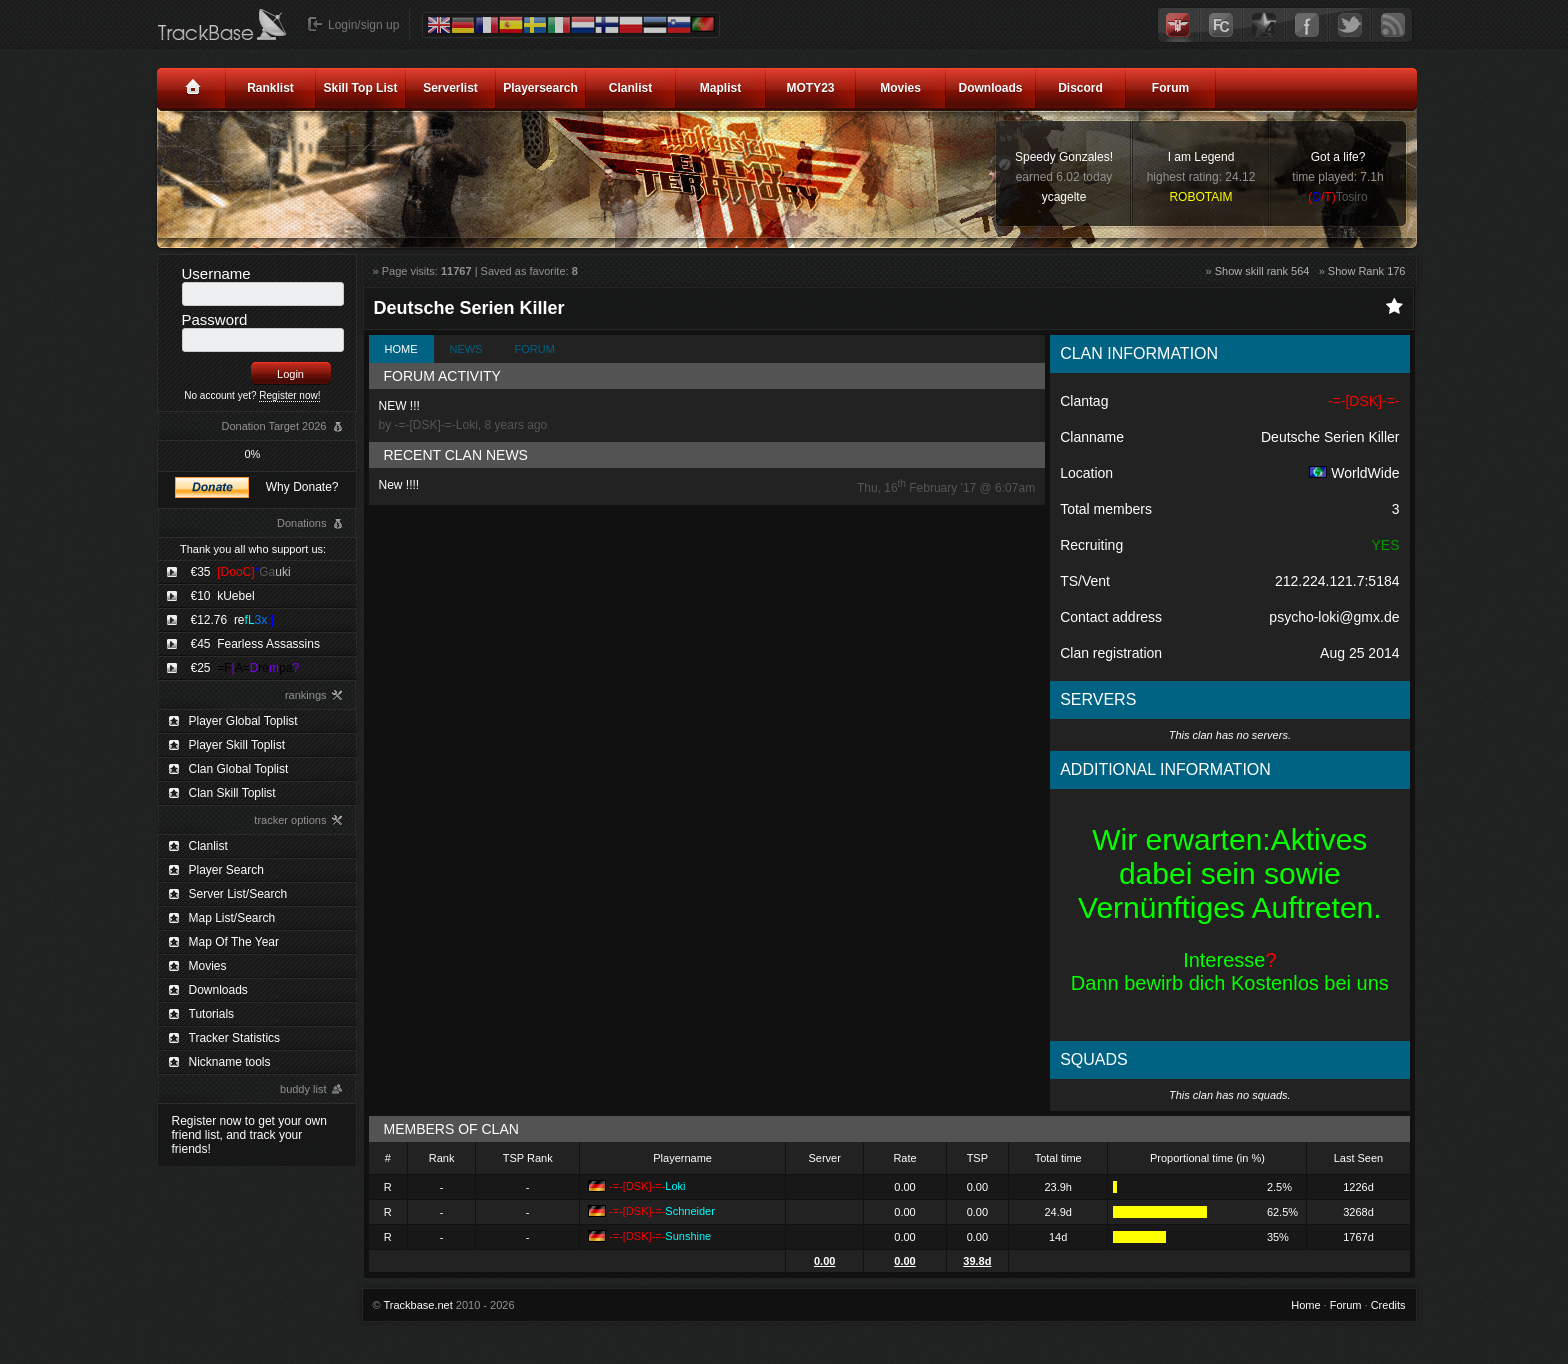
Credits (1388, 1305)
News (466, 349)
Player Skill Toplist (237, 745)
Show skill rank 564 (1262, 271)
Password (215, 319)
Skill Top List (361, 88)
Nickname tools (230, 1062)
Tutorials (212, 1014)
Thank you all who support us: (253, 549)
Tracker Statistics (235, 1038)
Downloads (990, 88)
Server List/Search (238, 894)
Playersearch (540, 88)
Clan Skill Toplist (232, 793)
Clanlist (630, 88)
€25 (245, 668)
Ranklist (270, 88)
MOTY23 (810, 88)
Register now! (289, 395)
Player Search (226, 870)
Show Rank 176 (1367, 271)
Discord (1080, 88)
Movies (900, 88)
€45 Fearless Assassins (255, 644)
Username (216, 273)
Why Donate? (302, 487)
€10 (223, 596)
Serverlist (450, 88)
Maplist (720, 88)
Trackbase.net (417, 1305)
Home (401, 349)
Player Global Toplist (243, 721)
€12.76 (232, 620)
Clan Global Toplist (239, 769)
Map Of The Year (234, 942)
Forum (1170, 88)
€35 (241, 572)
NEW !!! (707, 415)
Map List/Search (232, 918)
